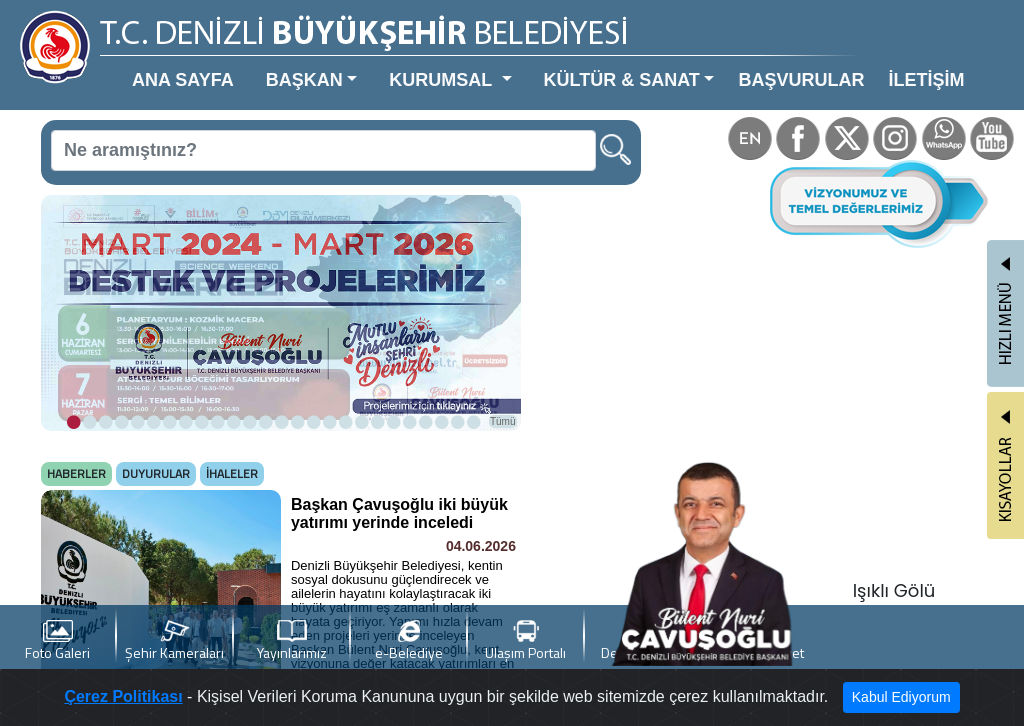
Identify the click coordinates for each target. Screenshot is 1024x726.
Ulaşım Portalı (525, 641)
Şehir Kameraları (174, 641)
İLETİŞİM (926, 80)
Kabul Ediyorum (901, 697)
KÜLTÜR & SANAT (622, 80)
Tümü (503, 421)
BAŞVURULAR (801, 80)
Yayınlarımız (292, 641)
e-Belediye (409, 641)
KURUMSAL (443, 80)
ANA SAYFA (183, 80)
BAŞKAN (304, 80)
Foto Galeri (57, 641)
